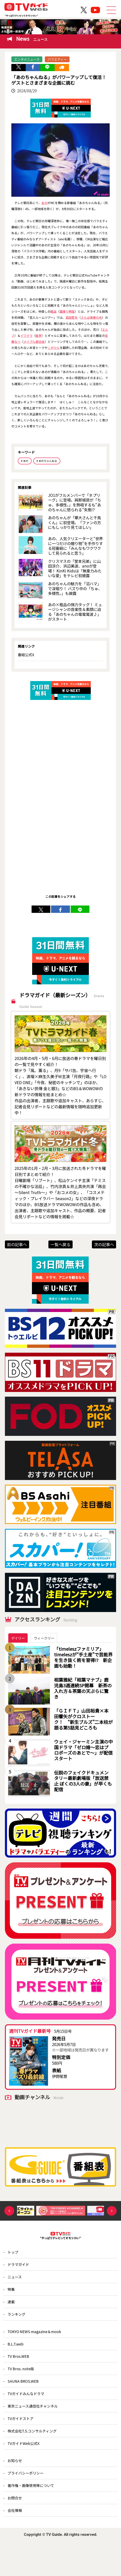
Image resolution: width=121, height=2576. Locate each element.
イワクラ (26, 337)
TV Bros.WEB (20, 2373)
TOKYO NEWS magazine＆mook (38, 2345)
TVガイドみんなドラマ (28, 2414)
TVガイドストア (22, 2442)
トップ (14, 2257)
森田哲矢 (72, 319)
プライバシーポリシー (28, 2502)
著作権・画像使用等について (34, 2516)
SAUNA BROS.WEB (25, 2401)
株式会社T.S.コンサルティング (35, 2456)
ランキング (18, 2326)
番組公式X (27, 657)
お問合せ (16, 2530)
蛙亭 (39, 337)
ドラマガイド (20, 2271)
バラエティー (62, 59)
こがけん (54, 349)
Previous (9, 2215)
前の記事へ (17, 1248)
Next (111, 2215)
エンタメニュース (29, 59)
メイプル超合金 (34, 343)
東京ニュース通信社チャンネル (36, 2428)
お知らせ (16, 2489)
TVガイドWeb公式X (25, 2470)
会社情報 (16, 2544)
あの (44, 204)
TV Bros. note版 (22, 2387)
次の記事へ (104, 1248)
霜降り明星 (67, 313)
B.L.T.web (17, 2359)
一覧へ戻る (60, 1248)
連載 (12, 2313)
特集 (12, 2299)
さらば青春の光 (91, 319)
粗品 (53, 313)
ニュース (16, 2285)
